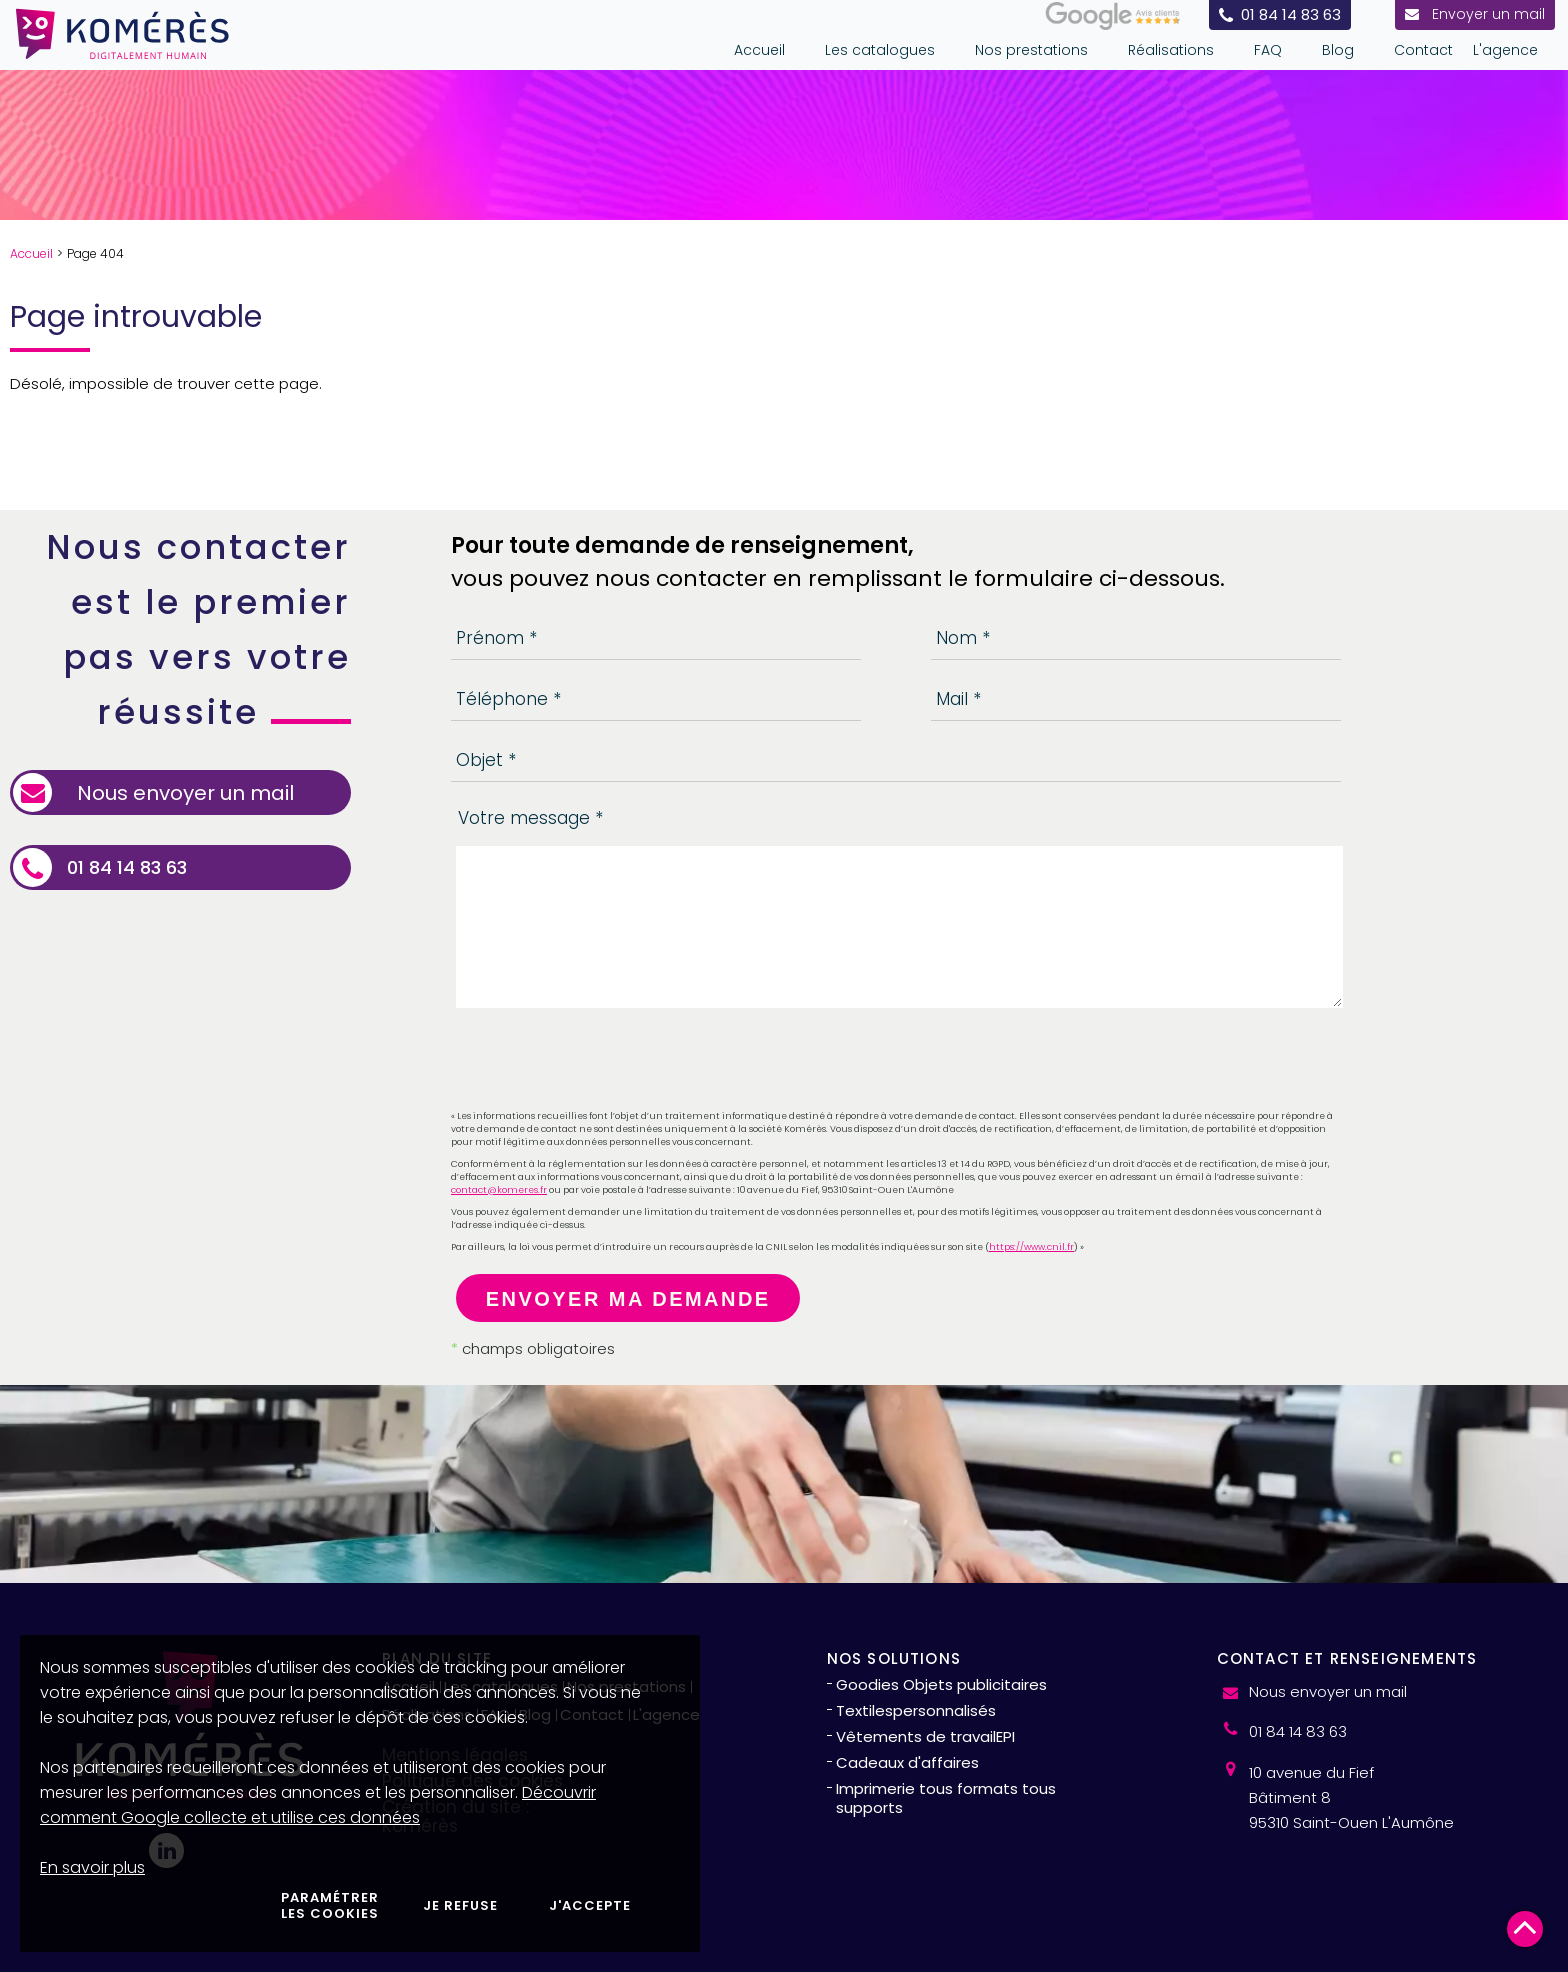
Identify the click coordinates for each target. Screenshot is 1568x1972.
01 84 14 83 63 (127, 868)
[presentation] (603, 1062)
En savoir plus (92, 1867)
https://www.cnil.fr (1031, 1247)
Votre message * (530, 818)
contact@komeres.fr (499, 1190)
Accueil (31, 253)
